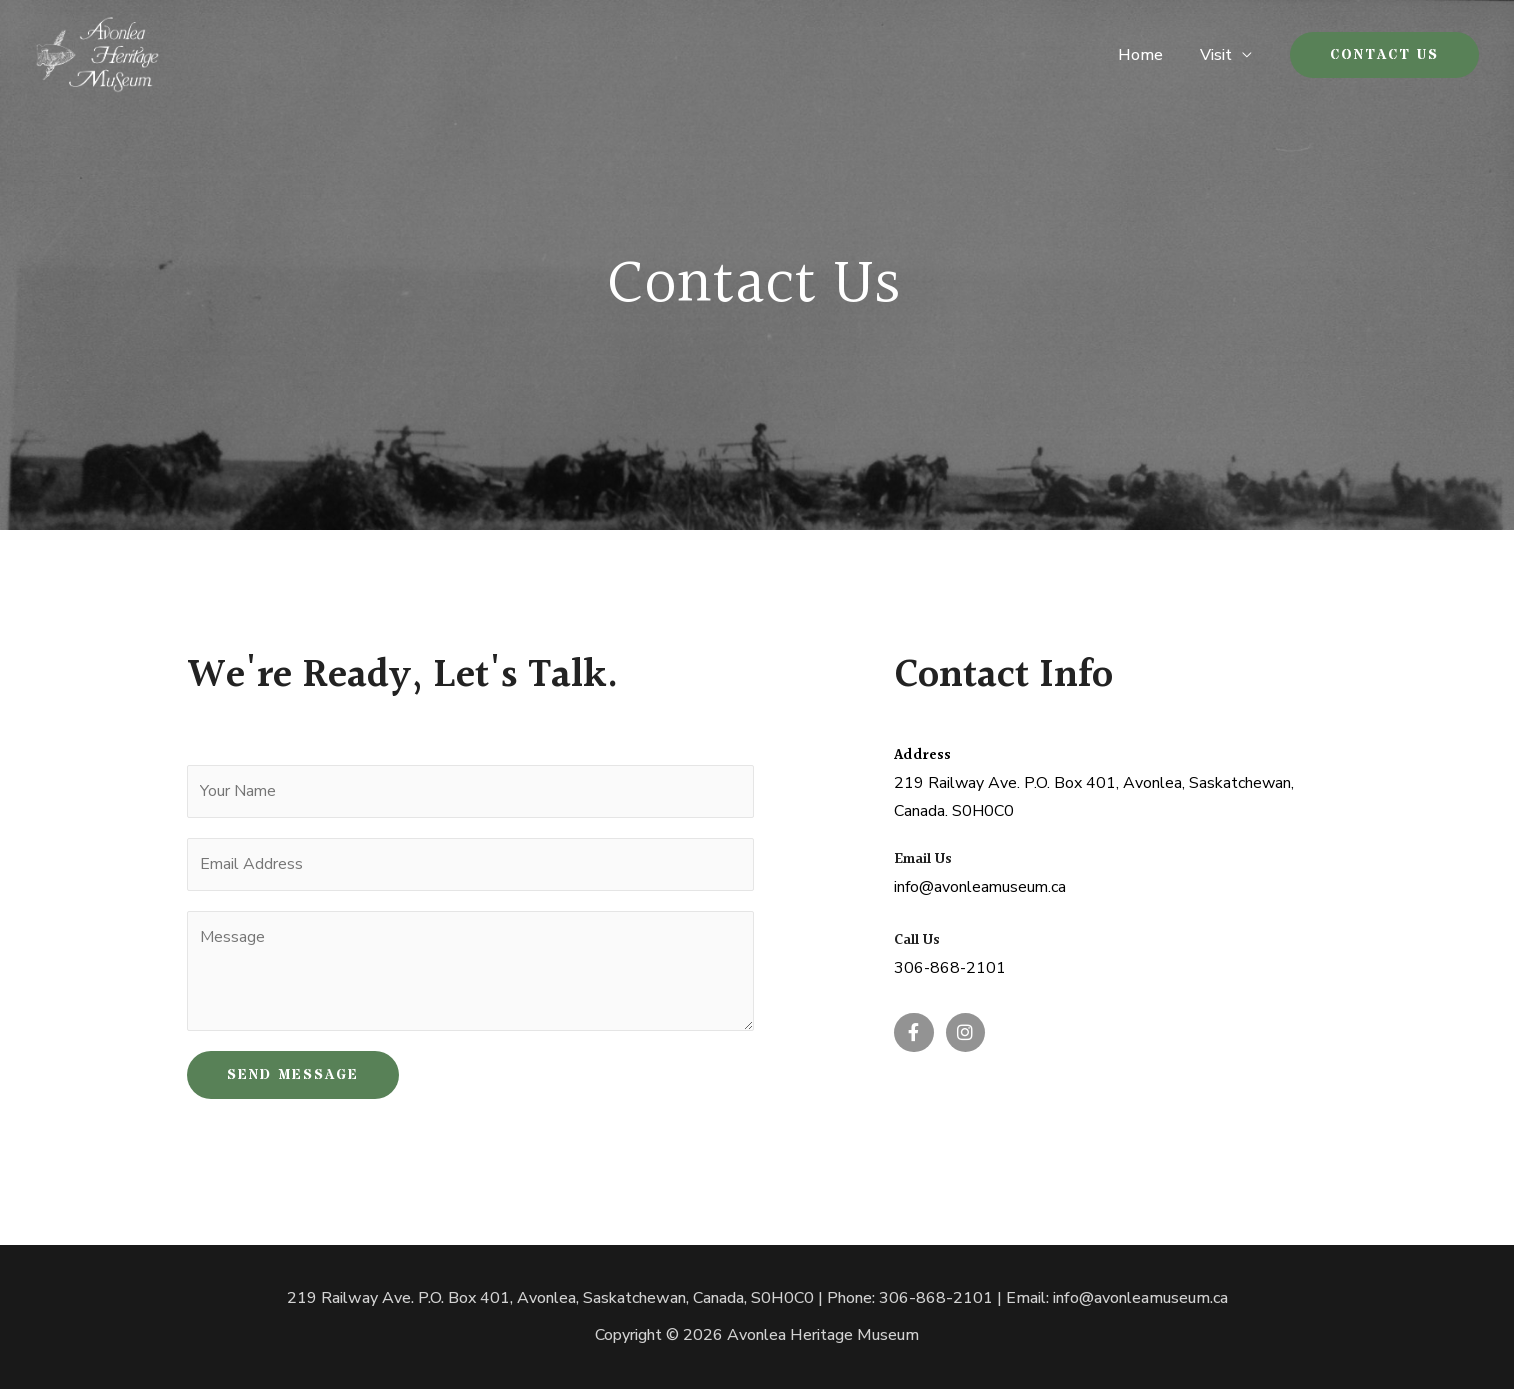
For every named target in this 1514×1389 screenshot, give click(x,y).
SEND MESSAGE (293, 1075)
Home (1147, 55)
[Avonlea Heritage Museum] (97, 54)
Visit (1218, 55)
